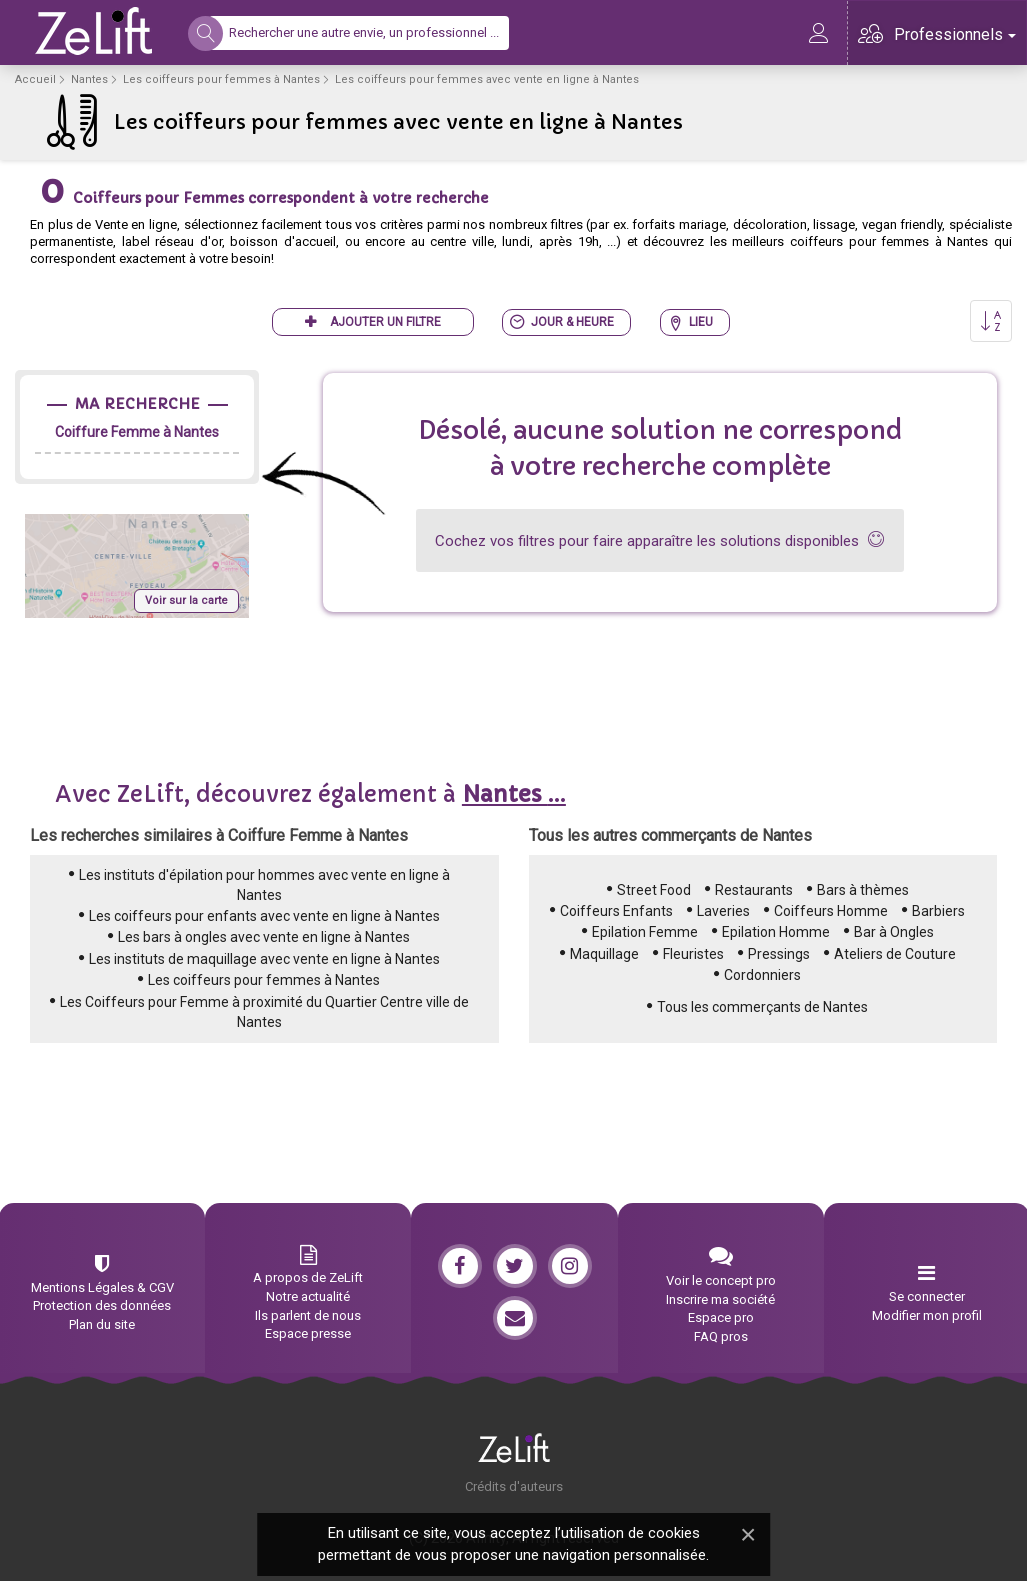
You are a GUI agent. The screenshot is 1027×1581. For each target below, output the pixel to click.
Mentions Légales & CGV (102, 1287)
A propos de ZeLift (308, 1277)
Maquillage (604, 954)
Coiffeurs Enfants (616, 911)
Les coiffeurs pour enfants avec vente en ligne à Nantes (264, 916)
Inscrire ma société (720, 1299)
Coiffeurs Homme (831, 911)
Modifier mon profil (927, 1315)
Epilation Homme (776, 932)
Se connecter (927, 1296)
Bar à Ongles (894, 932)
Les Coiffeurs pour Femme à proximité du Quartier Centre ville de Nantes (264, 1012)
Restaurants (754, 890)
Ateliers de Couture (895, 954)
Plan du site (102, 1324)
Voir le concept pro (721, 1280)
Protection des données (102, 1305)
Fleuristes (693, 954)
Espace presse (308, 1333)
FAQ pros (721, 1336)
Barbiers (938, 911)
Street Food (654, 890)
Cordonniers (762, 975)
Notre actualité (308, 1296)
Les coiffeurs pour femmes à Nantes (221, 79)
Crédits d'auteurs (514, 1486)
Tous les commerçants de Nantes (762, 1007)
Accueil (35, 79)
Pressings (779, 954)
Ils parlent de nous (308, 1315)
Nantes (89, 79)
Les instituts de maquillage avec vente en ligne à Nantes (264, 959)
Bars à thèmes (863, 890)
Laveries (723, 911)
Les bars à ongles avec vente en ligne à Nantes (264, 937)
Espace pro (721, 1317)
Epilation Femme (645, 932)
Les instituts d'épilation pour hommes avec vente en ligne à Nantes (264, 885)
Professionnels (955, 34)
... (514, 794)
